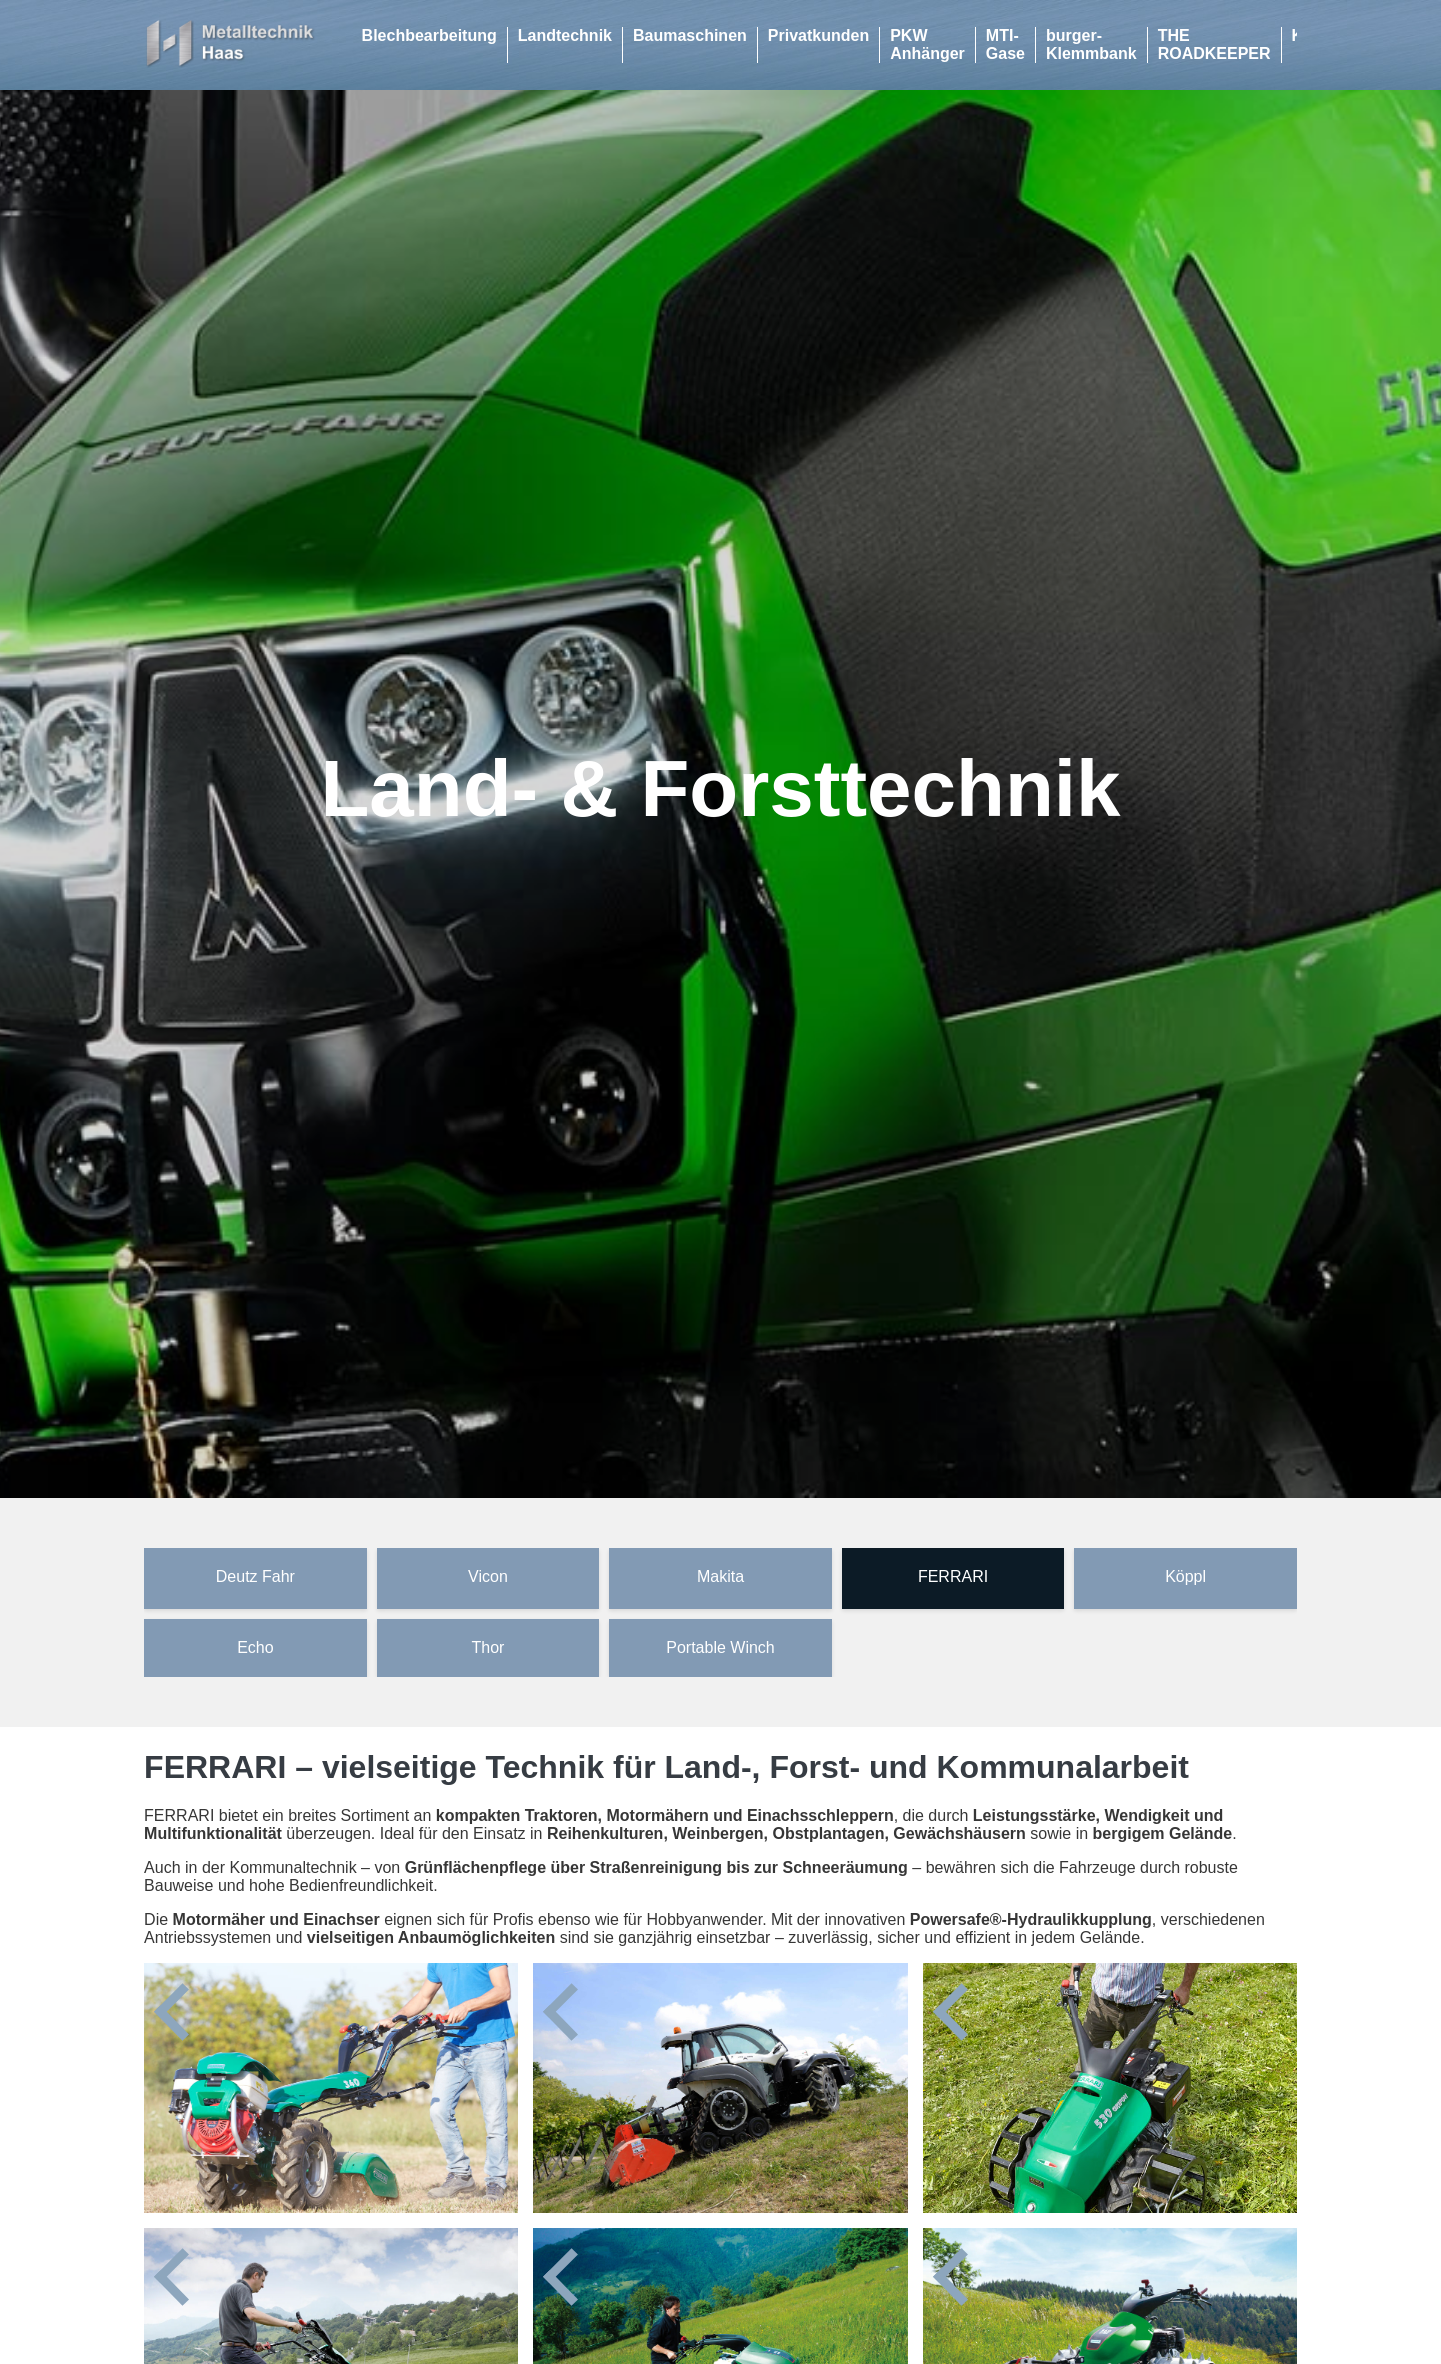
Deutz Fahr (255, 1576)
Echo (255, 1647)
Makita (720, 1576)
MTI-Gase (1005, 44)
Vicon (488, 1576)
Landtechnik (565, 35)
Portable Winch (720, 1647)
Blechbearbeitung (429, 35)
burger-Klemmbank (1091, 44)
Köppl (1185, 1576)
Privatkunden (818, 35)
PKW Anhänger (927, 44)
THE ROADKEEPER (1214, 44)
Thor (487, 1647)
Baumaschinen (690, 35)
